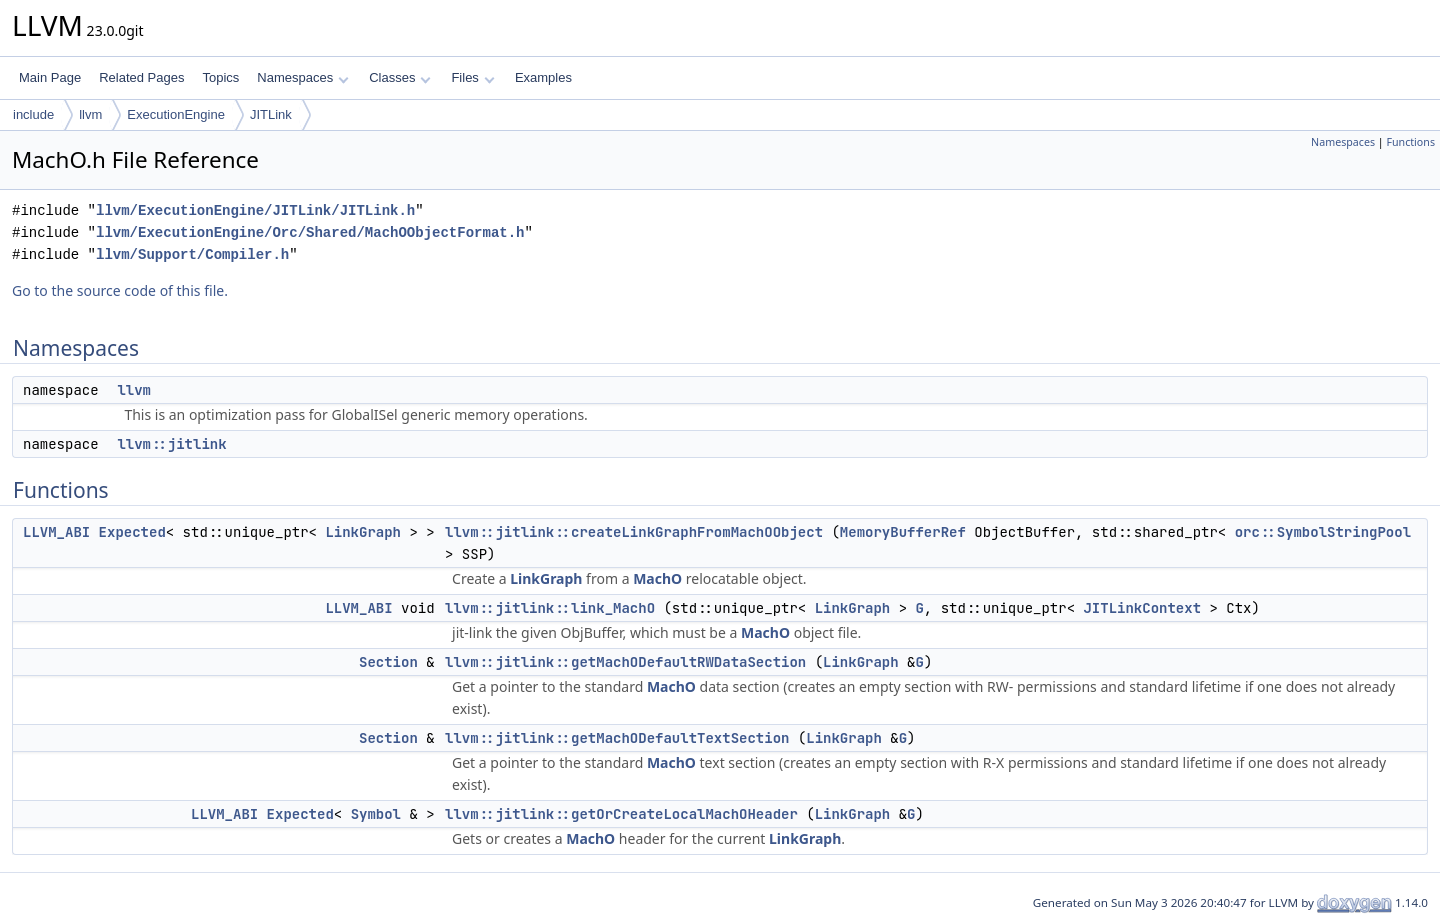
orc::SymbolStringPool (1323, 532)
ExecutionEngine (176, 114)
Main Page (50, 77)
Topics (220, 77)
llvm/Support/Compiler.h (192, 254)
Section (388, 662)
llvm (90, 114)
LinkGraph (363, 532)
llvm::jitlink (171, 444)
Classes (400, 77)
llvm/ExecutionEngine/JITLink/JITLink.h (255, 210)
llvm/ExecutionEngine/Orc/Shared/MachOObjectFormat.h (310, 232)
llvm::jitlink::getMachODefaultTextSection (617, 738)
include (33, 114)
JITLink (271, 114)
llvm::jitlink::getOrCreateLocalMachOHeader (621, 814)
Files (472, 77)
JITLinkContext (1142, 608)
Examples (543, 77)
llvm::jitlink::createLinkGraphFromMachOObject (634, 532)
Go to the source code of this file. (120, 290)
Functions (1410, 142)
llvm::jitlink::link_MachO (550, 608)
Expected (132, 532)
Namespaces (302, 77)
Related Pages (141, 77)
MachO (657, 578)
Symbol (376, 814)
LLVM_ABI (56, 532)
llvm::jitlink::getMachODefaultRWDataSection (625, 662)
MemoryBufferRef (903, 532)
